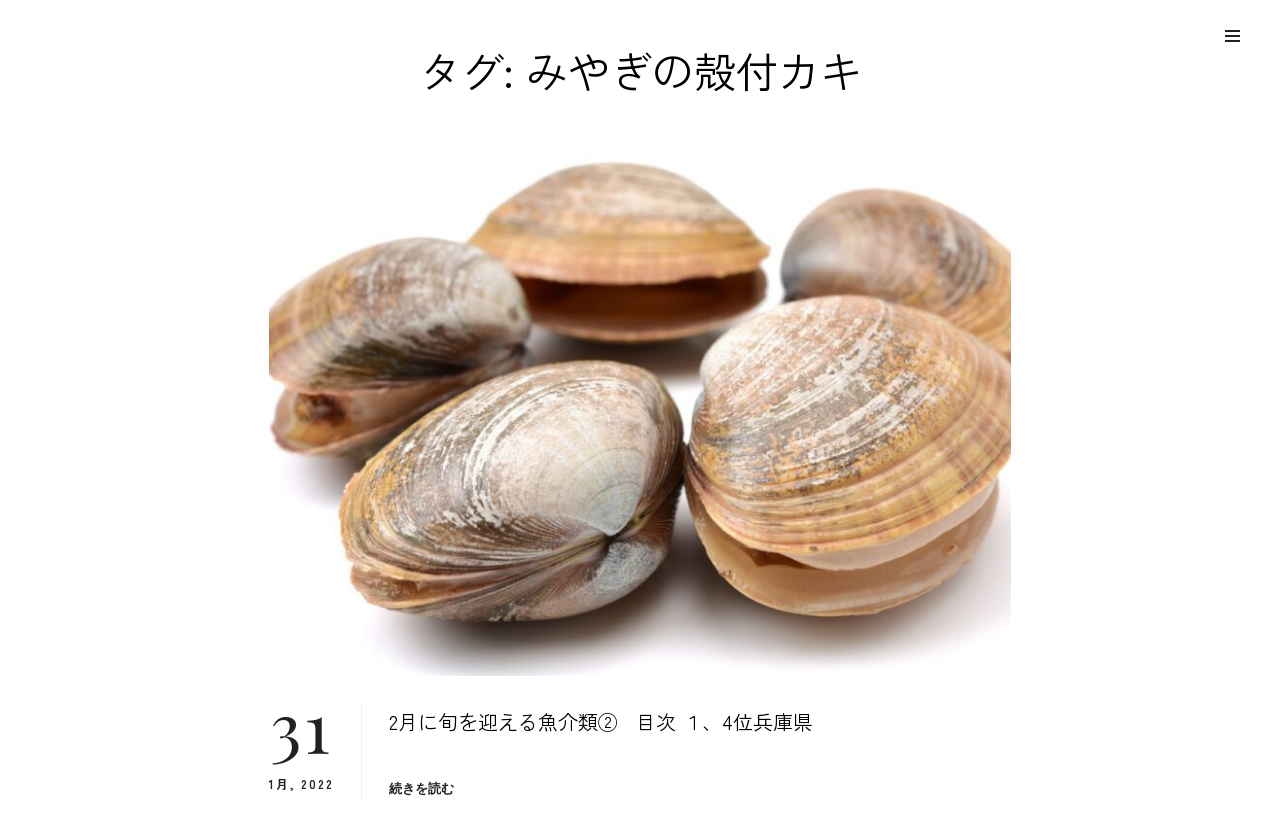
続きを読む (422, 788)
